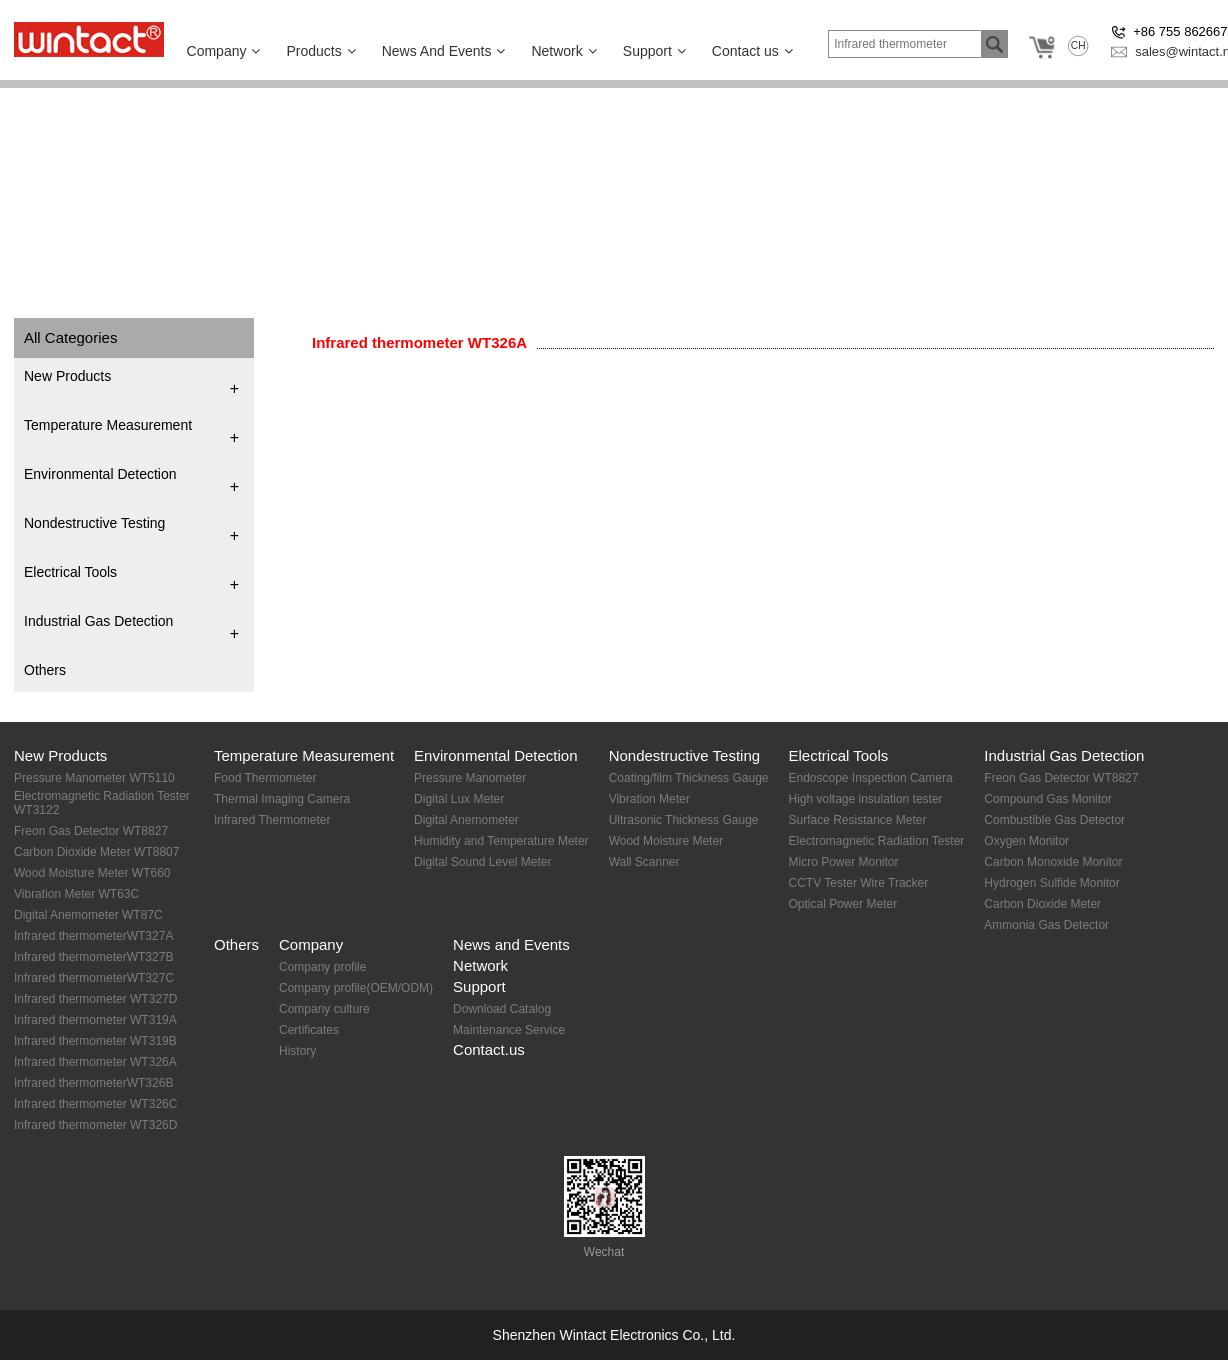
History (297, 1051)
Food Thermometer (265, 778)
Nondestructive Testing (94, 523)
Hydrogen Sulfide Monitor (1051, 883)
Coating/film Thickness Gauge (689, 778)
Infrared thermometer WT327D (95, 999)
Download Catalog (502, 1009)
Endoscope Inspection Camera (870, 778)
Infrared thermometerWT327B (93, 957)
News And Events (444, 51)
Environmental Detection (100, 474)
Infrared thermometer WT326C (95, 1104)
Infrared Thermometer (272, 820)
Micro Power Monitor (843, 862)
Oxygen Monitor (1026, 841)
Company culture (324, 1009)
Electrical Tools (70, 572)
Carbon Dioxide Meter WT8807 (96, 852)
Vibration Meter (649, 799)
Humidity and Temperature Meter (501, 841)
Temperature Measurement (108, 425)
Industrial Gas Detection (98, 621)
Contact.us (489, 1049)
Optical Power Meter (842, 904)
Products (320, 51)
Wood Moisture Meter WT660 (92, 873)
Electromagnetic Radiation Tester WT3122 (102, 803)
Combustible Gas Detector (1054, 820)
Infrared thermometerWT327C (94, 978)
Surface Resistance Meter (857, 820)
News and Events (511, 944)
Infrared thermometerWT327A (93, 936)
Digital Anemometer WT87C (88, 915)
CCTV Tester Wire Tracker (858, 883)
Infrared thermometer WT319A (95, 1020)
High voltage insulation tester (865, 799)
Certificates (309, 1030)
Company (224, 51)
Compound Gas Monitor (1047, 799)
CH (1078, 46)
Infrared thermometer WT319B (95, 1041)
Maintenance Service (509, 1030)
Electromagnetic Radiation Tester (876, 841)
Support (654, 51)
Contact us (752, 51)
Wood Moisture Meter (666, 841)
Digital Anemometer (466, 820)
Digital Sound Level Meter (482, 862)
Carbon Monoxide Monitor (1053, 862)
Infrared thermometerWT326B (93, 1083)
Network (563, 51)
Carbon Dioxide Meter (1042, 904)
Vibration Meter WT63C (76, 894)
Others (45, 670)
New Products (67, 376)
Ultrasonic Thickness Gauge (684, 820)
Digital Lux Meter (459, 799)
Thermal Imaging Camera (282, 799)
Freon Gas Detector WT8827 (91, 831)
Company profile (322, 967)
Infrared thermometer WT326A (419, 342)
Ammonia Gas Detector (1046, 925)
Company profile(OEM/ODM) (356, 988)
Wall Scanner (644, 862)
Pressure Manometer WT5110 (94, 778)
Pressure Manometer (470, 778)
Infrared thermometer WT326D (95, 1125)
